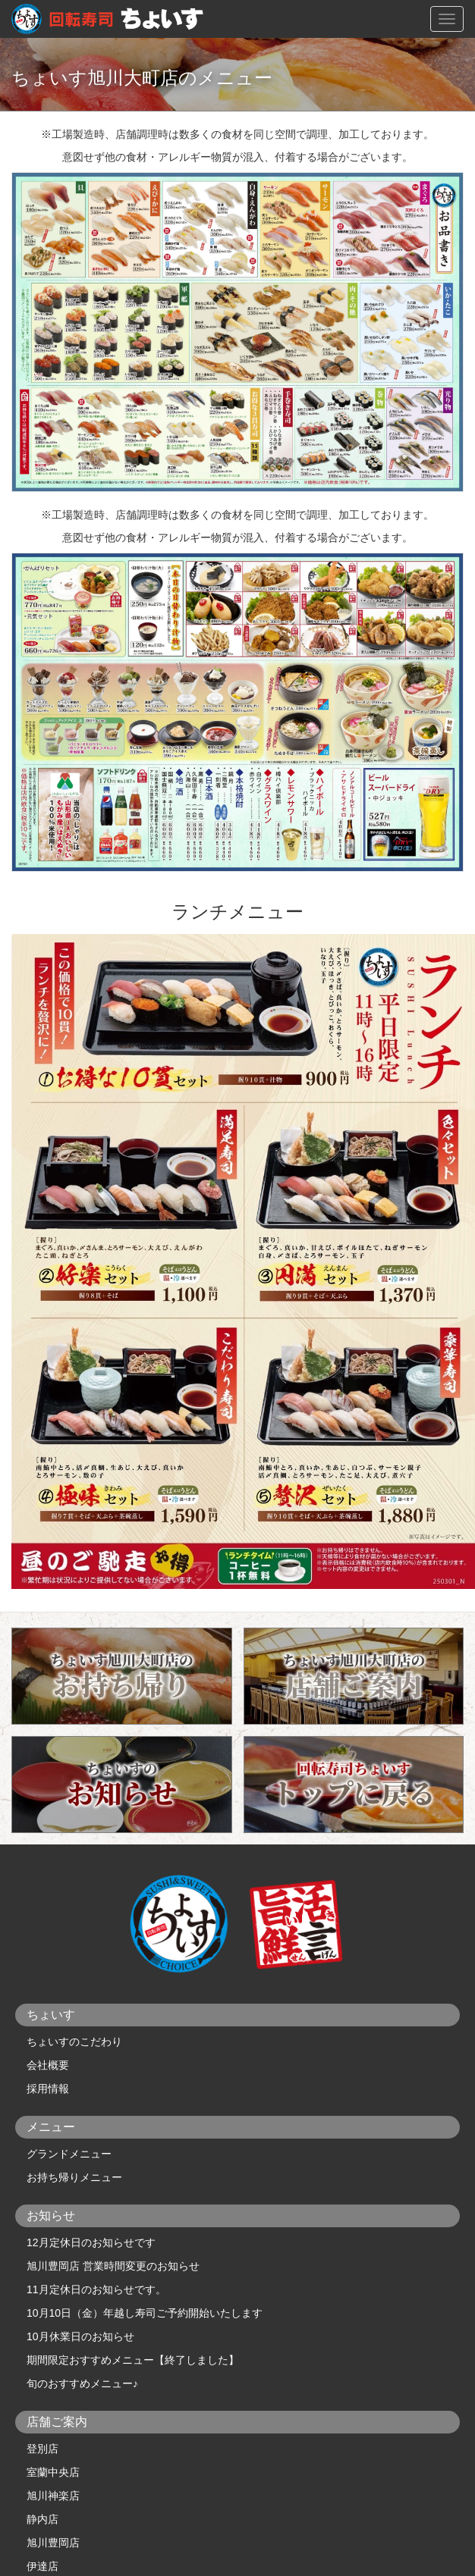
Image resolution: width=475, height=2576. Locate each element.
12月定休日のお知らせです (91, 2242)
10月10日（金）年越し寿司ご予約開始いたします (145, 2313)
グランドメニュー (69, 2154)
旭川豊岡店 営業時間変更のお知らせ (113, 2266)
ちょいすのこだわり (74, 2041)
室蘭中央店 (53, 2472)
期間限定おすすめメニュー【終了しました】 (133, 2360)
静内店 (42, 2519)
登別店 (42, 2449)
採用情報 (48, 2088)
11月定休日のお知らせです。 (96, 2289)
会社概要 (48, 2065)
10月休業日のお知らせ (80, 2336)
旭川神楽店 (53, 2496)
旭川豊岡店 (53, 2543)
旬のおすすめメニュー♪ (82, 2383)
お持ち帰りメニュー (74, 2177)
